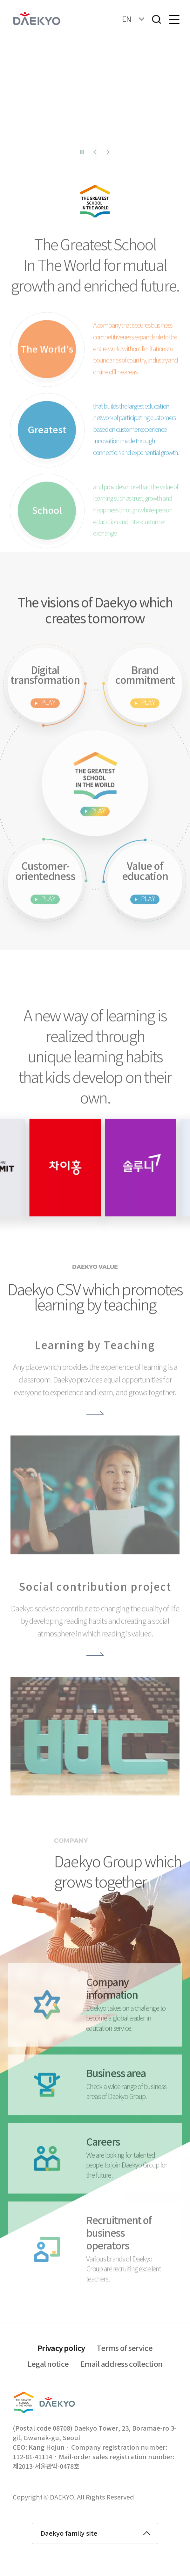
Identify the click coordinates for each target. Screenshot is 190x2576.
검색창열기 (156, 19)
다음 (107, 151)
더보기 (94, 1432)
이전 (95, 151)
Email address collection (121, 2365)
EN (127, 19)
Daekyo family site (69, 2534)
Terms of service (125, 2349)
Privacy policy (61, 2349)
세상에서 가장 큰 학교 (94, 831)
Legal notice (48, 2365)
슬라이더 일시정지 (82, 151)
